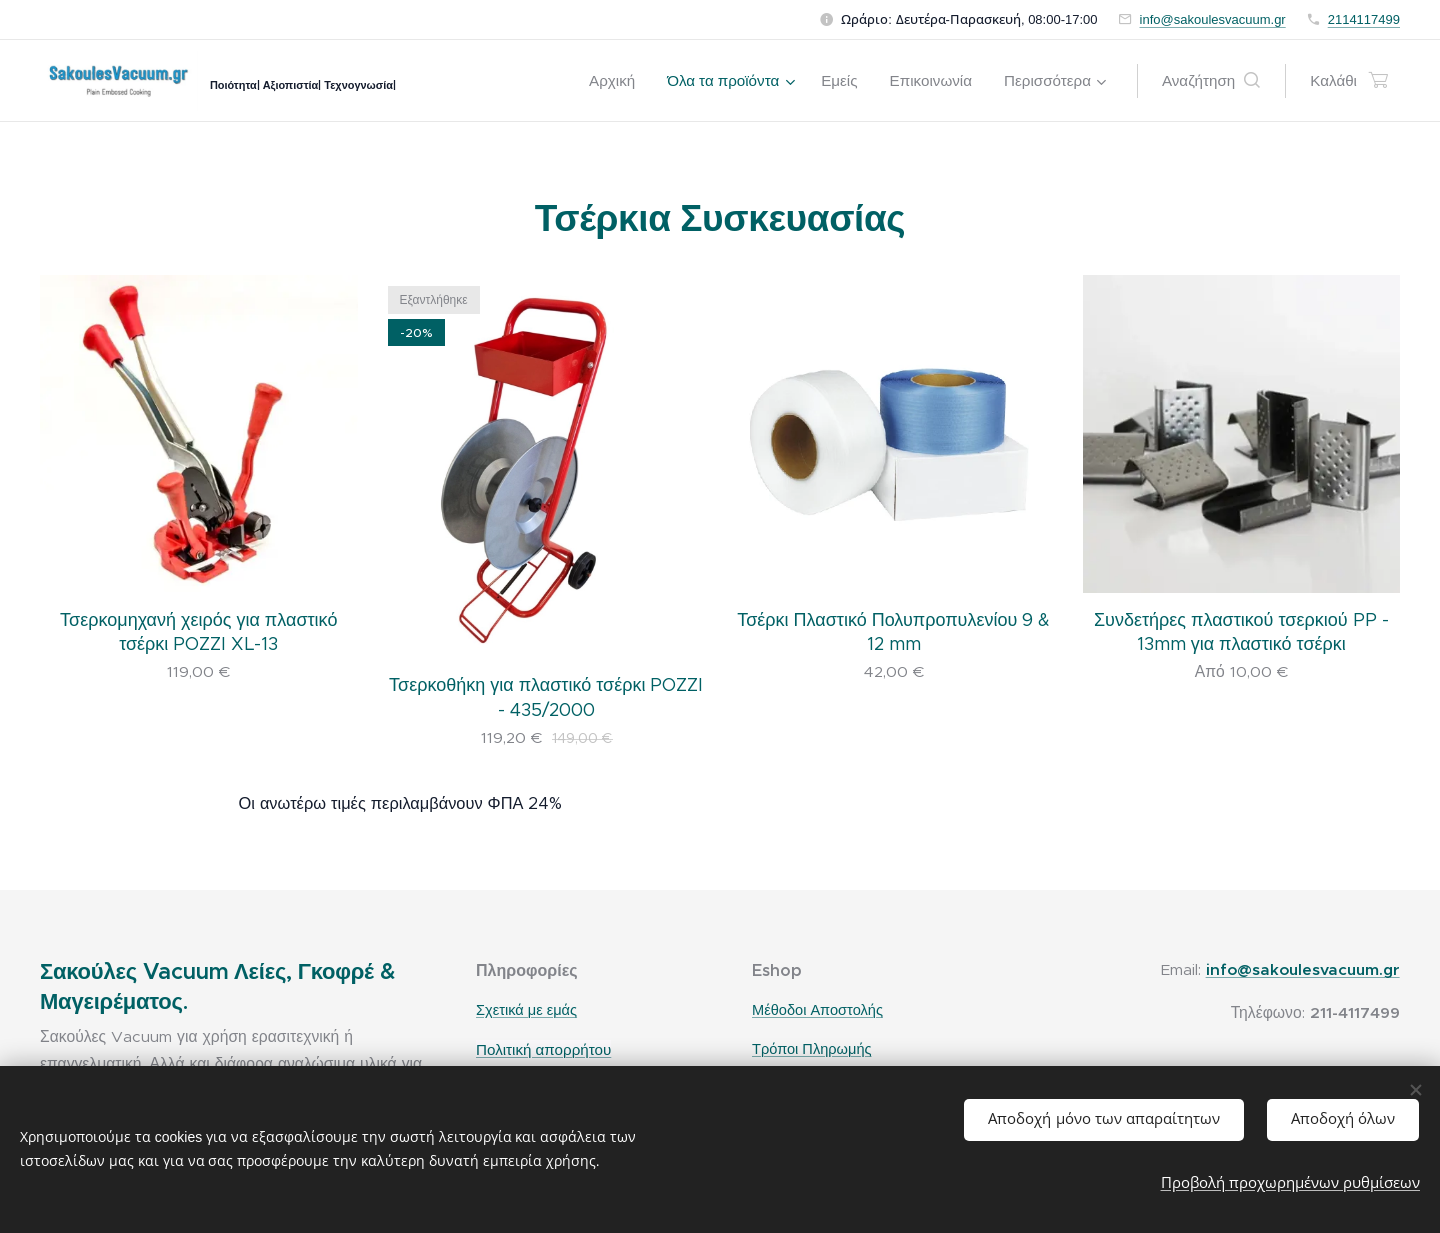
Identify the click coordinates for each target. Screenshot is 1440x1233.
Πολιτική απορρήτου (543, 1049)
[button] (1211, 81)
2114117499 (1364, 19)
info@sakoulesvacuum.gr (1213, 19)
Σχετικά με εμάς (526, 1011)
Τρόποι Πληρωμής (812, 1049)
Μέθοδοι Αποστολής (817, 1011)
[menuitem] (617, 81)
